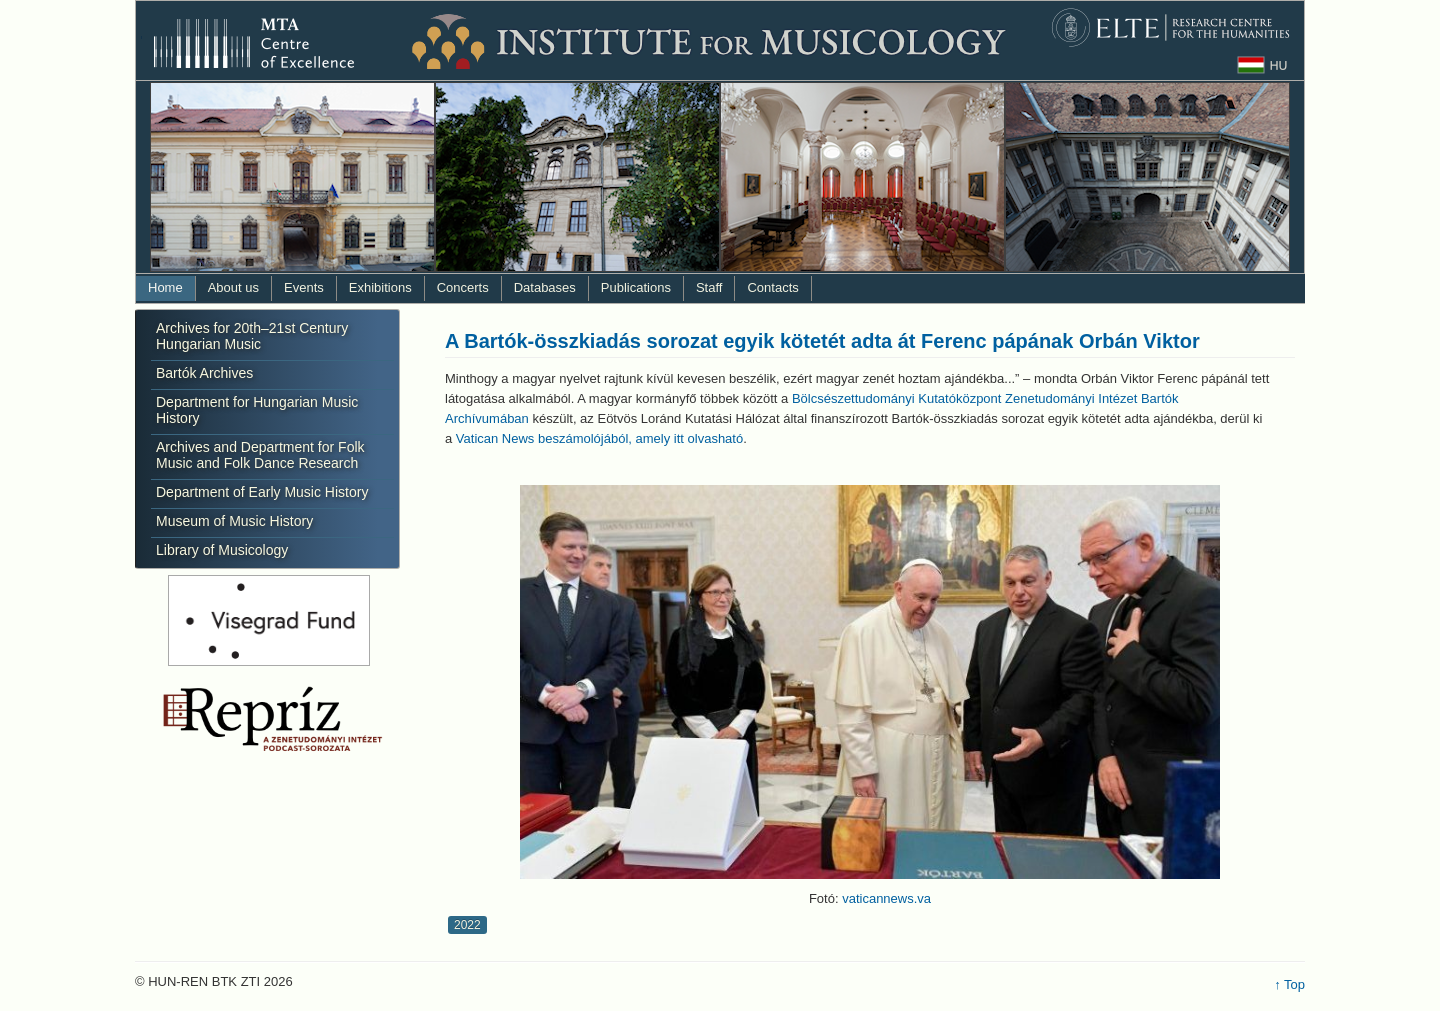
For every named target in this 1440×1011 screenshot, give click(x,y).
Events (304, 287)
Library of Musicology (222, 550)
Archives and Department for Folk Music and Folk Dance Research (260, 455)
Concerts (463, 287)
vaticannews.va (886, 898)
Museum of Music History (234, 521)
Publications (636, 287)
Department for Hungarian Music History (257, 410)
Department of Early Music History (262, 492)
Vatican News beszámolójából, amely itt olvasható (599, 438)
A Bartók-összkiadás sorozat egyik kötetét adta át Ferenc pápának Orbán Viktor (822, 341)
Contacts (772, 287)
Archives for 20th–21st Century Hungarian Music (252, 336)
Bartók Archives (204, 373)
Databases (545, 287)
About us (233, 287)
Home (165, 287)
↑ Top (1289, 984)
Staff (709, 287)
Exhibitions (380, 287)
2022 (467, 925)
